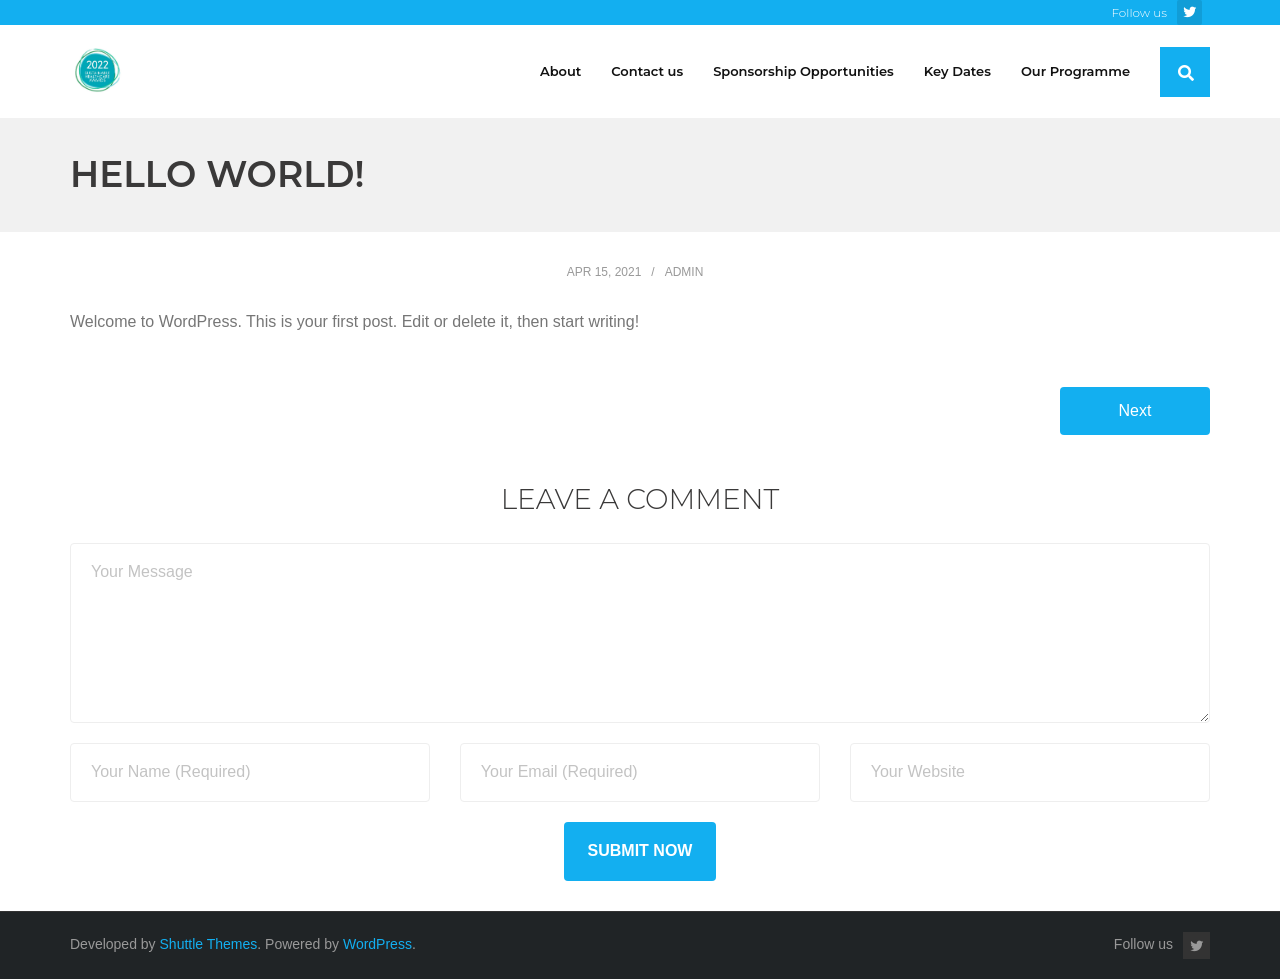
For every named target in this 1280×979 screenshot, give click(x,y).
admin (684, 272)
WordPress (377, 944)
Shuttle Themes (209, 944)
